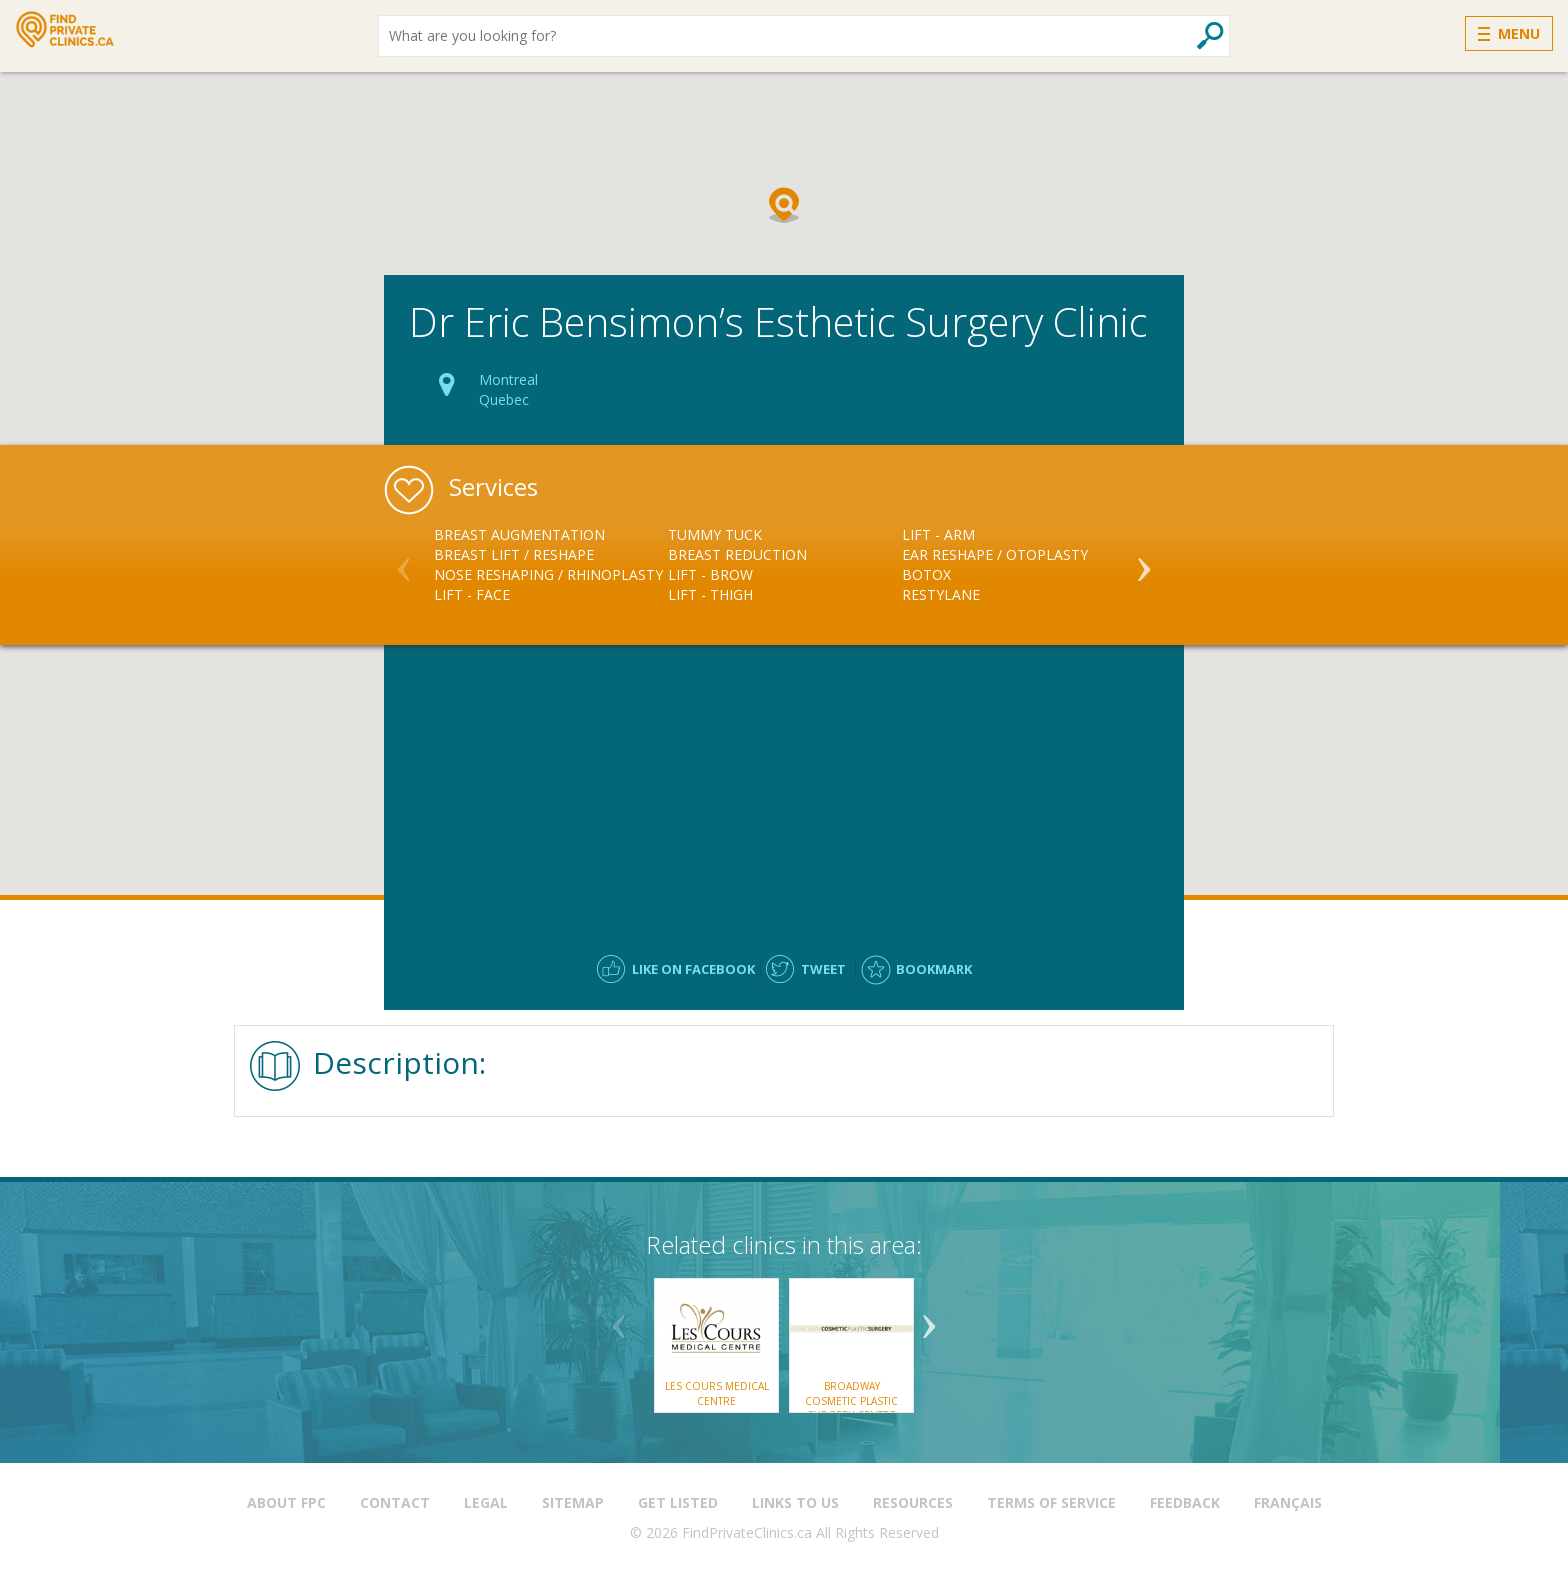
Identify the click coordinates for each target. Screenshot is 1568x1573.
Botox (926, 574)
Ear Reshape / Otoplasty (995, 554)
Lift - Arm (938, 534)
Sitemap (573, 1502)
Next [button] (1144, 561)
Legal (486, 1502)
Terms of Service (1051, 1502)
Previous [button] (404, 561)
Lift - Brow (710, 574)
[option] (551, 565)
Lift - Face (472, 594)
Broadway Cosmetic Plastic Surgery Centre (851, 1400)
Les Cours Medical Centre (717, 1393)
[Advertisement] (784, 790)
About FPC (286, 1502)
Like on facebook (693, 969)
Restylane (941, 594)
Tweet (823, 969)
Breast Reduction (737, 554)
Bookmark (934, 969)
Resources (913, 1502)
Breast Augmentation (519, 534)
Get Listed (678, 1502)
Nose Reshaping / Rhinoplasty (548, 574)
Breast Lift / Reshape (514, 554)
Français (1288, 1502)
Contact (395, 1502)
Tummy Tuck (715, 534)
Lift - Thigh (710, 594)
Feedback (1185, 1502)
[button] (784, 205)
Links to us (795, 1502)
